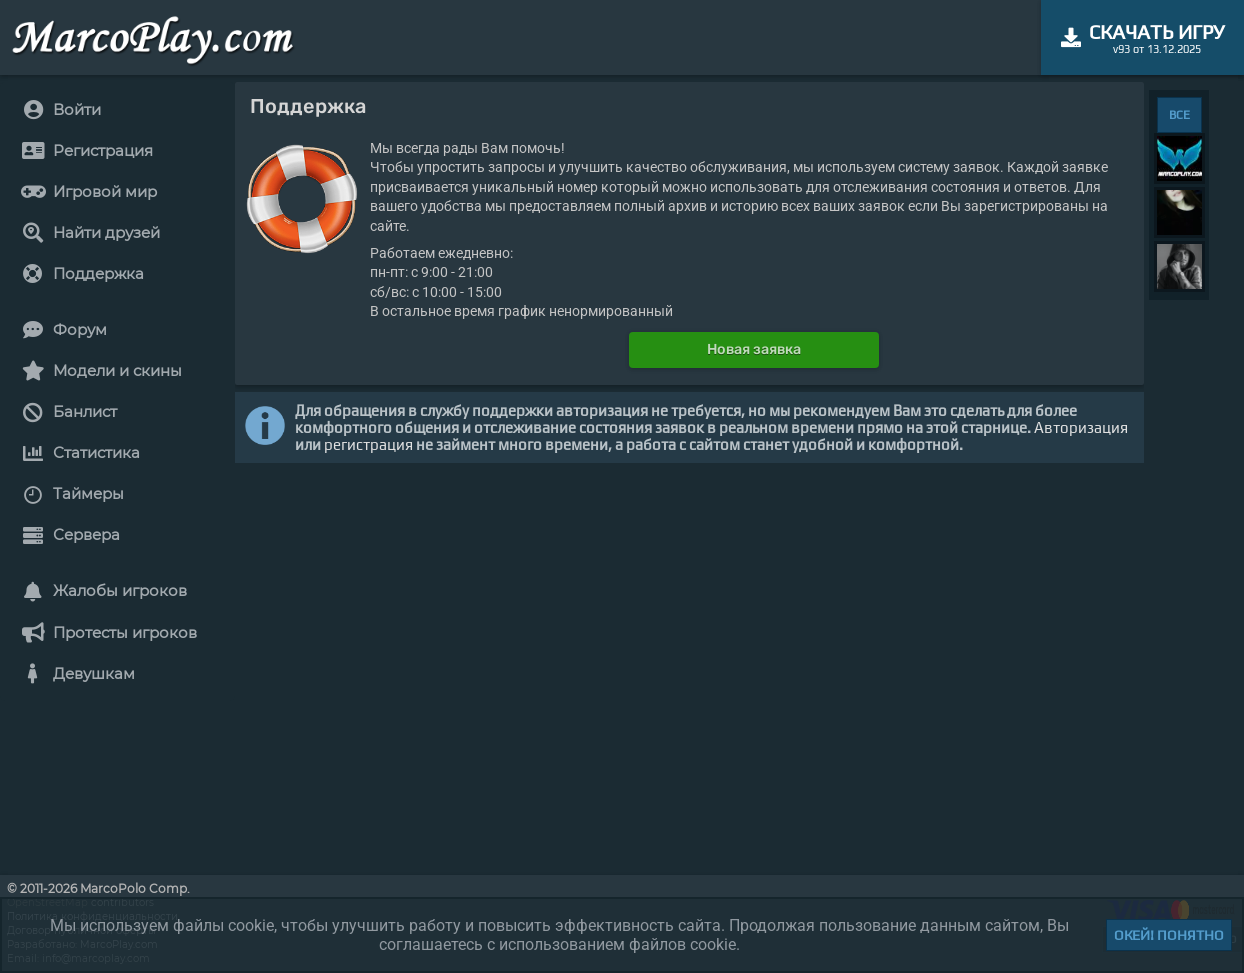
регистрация (368, 444)
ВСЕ (1179, 115)
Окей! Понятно (1169, 935)
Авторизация (1081, 427)
